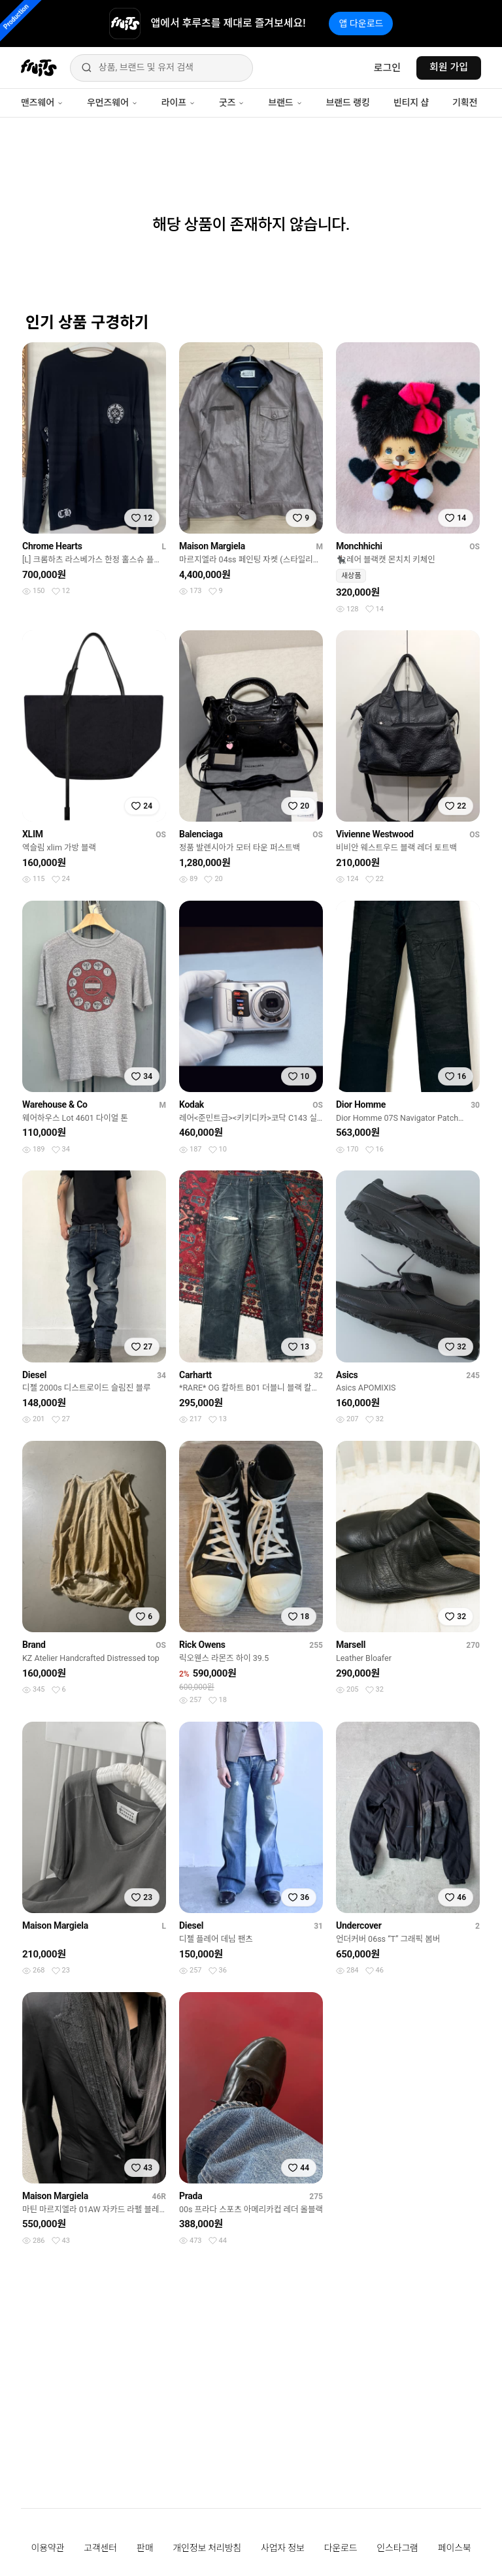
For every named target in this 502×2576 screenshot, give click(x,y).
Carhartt (195, 1375)
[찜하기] (141, 518)
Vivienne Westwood (375, 834)
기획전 (464, 102)
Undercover (359, 1925)
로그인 (387, 68)
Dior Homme (361, 1104)
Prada (190, 2196)
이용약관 (48, 2548)
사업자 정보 (283, 2548)
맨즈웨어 (42, 102)
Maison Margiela (212, 546)
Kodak (191, 1104)
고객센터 (100, 2548)
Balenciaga (201, 834)
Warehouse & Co (55, 1104)
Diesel (34, 1375)
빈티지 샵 (411, 102)
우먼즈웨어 (112, 102)
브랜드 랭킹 (348, 102)
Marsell (350, 1644)
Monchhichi (359, 546)
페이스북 (454, 2548)
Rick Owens (202, 1644)
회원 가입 (448, 67)
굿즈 (231, 102)
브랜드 (285, 102)
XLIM (32, 834)
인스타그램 (397, 2548)
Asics (347, 1375)
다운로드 (341, 2548)
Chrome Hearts (52, 546)
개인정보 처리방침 (207, 2548)
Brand (34, 1644)
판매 (145, 2548)
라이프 (178, 102)
